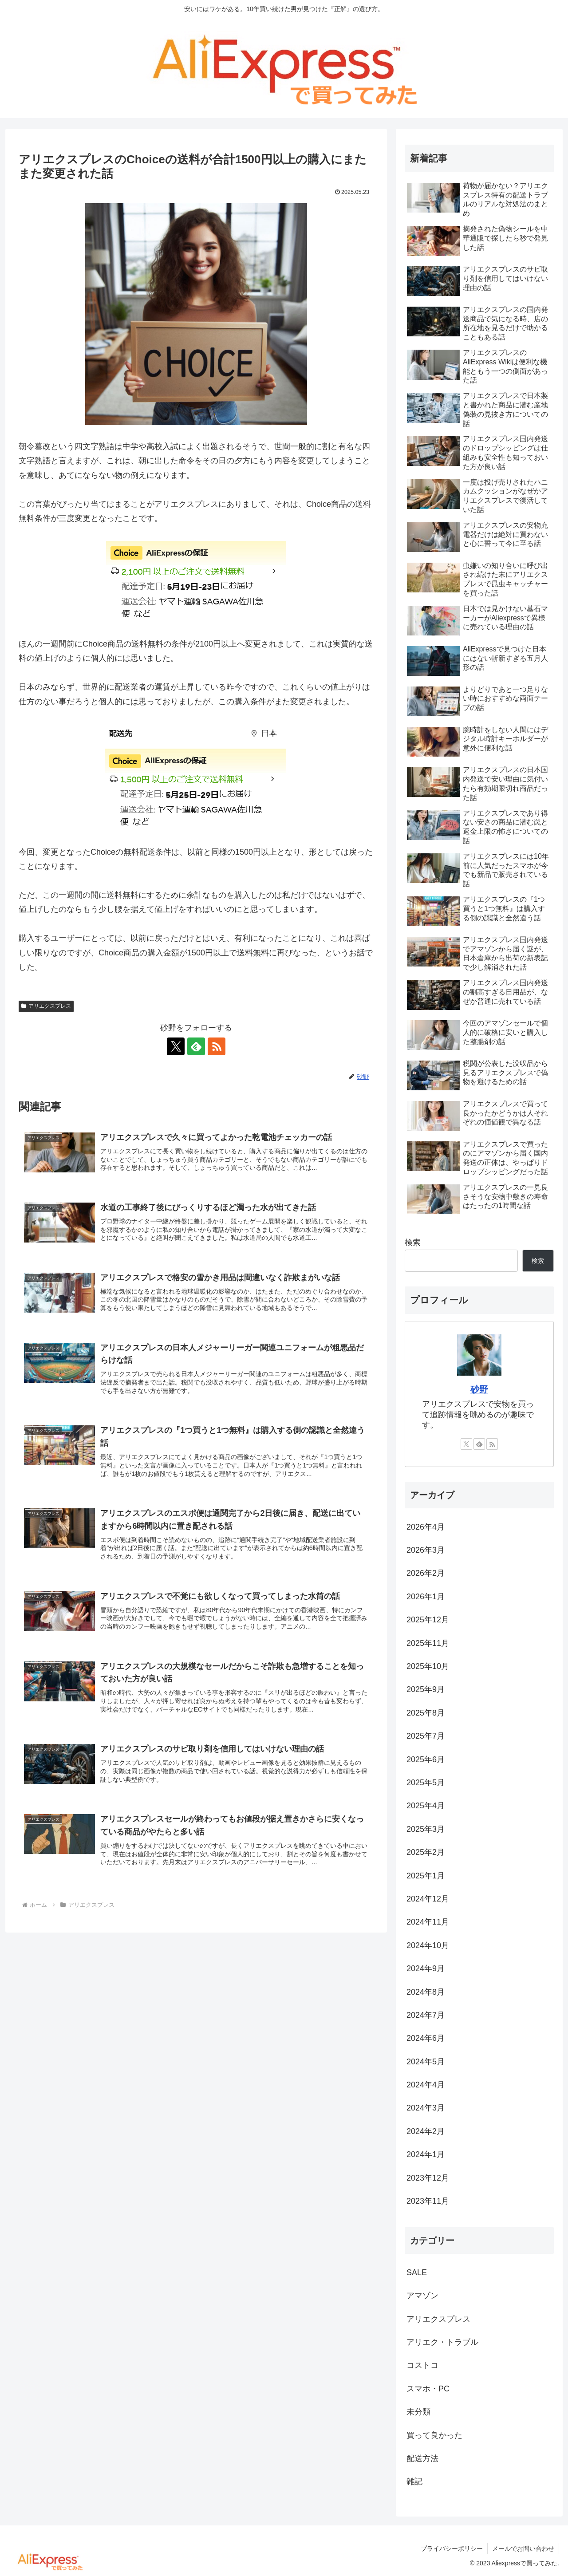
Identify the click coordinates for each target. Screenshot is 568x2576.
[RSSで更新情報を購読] (216, 1046)
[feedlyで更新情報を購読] (196, 1046)
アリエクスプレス (46, 1006)
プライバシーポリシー (452, 2548)
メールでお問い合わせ (523, 2548)
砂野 (479, 1389)
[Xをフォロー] (176, 1046)
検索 (413, 1242)
